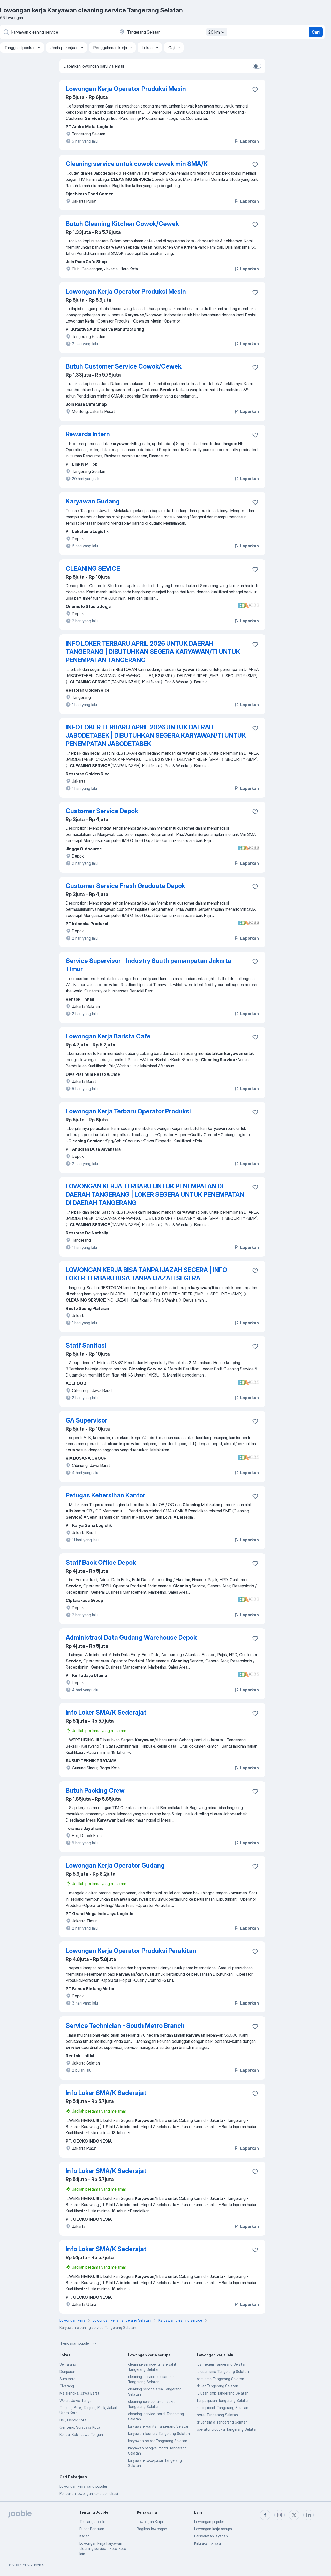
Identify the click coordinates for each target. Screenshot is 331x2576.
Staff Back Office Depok (101, 1562)
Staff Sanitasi (86, 1345)
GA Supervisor (86, 1420)
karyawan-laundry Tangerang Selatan (159, 2433)
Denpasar (67, 2371)
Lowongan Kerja (150, 2521)
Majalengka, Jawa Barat (79, 2393)
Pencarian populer (79, 2343)
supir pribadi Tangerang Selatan (222, 2407)
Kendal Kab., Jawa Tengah (81, 2434)
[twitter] (294, 2515)
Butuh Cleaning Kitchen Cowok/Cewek (122, 223)
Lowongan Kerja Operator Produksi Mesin (126, 89)
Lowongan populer (209, 2521)
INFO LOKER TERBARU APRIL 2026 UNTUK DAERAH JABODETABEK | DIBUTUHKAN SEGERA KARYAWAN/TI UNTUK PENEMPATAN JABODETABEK (156, 735)
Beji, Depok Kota (72, 2420)
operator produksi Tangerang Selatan (227, 2429)
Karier (84, 2536)
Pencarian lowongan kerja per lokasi (88, 2493)
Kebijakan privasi (207, 2543)
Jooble (38, 2565)
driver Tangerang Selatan (217, 2386)
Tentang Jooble (92, 2521)
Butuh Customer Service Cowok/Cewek (124, 366)
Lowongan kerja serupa (213, 2529)
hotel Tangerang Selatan (217, 2415)
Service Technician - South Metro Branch (125, 2025)
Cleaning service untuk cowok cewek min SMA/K (137, 163)
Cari (316, 32)
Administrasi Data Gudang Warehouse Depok (131, 1637)
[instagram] (279, 2515)
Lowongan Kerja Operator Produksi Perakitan (131, 1950)
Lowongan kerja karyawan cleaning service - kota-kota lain (102, 2548)
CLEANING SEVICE (93, 568)
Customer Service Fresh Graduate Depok (125, 886)
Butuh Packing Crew (95, 1790)
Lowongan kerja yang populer (83, 2486)
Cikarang (66, 2386)
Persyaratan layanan (211, 2536)
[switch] (257, 66)
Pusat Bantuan (91, 2529)
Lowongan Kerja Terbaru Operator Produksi (128, 1111)
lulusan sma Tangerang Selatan (223, 2371)
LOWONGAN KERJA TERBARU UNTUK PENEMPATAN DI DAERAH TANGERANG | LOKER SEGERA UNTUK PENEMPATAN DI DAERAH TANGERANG (155, 1194)
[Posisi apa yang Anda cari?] (57, 32)
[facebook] (265, 2515)
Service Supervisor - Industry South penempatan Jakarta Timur (148, 965)
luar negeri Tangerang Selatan (221, 2364)
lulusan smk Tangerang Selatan (223, 2393)
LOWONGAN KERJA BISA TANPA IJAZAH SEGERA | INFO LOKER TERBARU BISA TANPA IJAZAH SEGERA (146, 1274)
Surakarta (67, 2378)
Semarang (67, 2364)
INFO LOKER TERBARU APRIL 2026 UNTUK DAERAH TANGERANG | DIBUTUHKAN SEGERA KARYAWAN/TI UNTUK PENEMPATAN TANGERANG (153, 652)
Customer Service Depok (102, 811)
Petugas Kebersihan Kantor (105, 1495)
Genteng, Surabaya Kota (79, 2427)
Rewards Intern (88, 434)
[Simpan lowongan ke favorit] (255, 89)
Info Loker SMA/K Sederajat (106, 1712)
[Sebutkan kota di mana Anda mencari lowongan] (172, 32)
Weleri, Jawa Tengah (76, 2400)
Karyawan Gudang (93, 501)
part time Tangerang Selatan (220, 2378)
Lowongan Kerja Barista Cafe (108, 1036)
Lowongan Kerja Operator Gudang (115, 1865)
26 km (217, 32)
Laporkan (246, 141)
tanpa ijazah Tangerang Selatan (223, 2400)
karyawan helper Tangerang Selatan (157, 2441)
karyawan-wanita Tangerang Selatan (158, 2426)
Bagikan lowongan (152, 2529)
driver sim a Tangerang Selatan (222, 2422)
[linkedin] (308, 2515)
